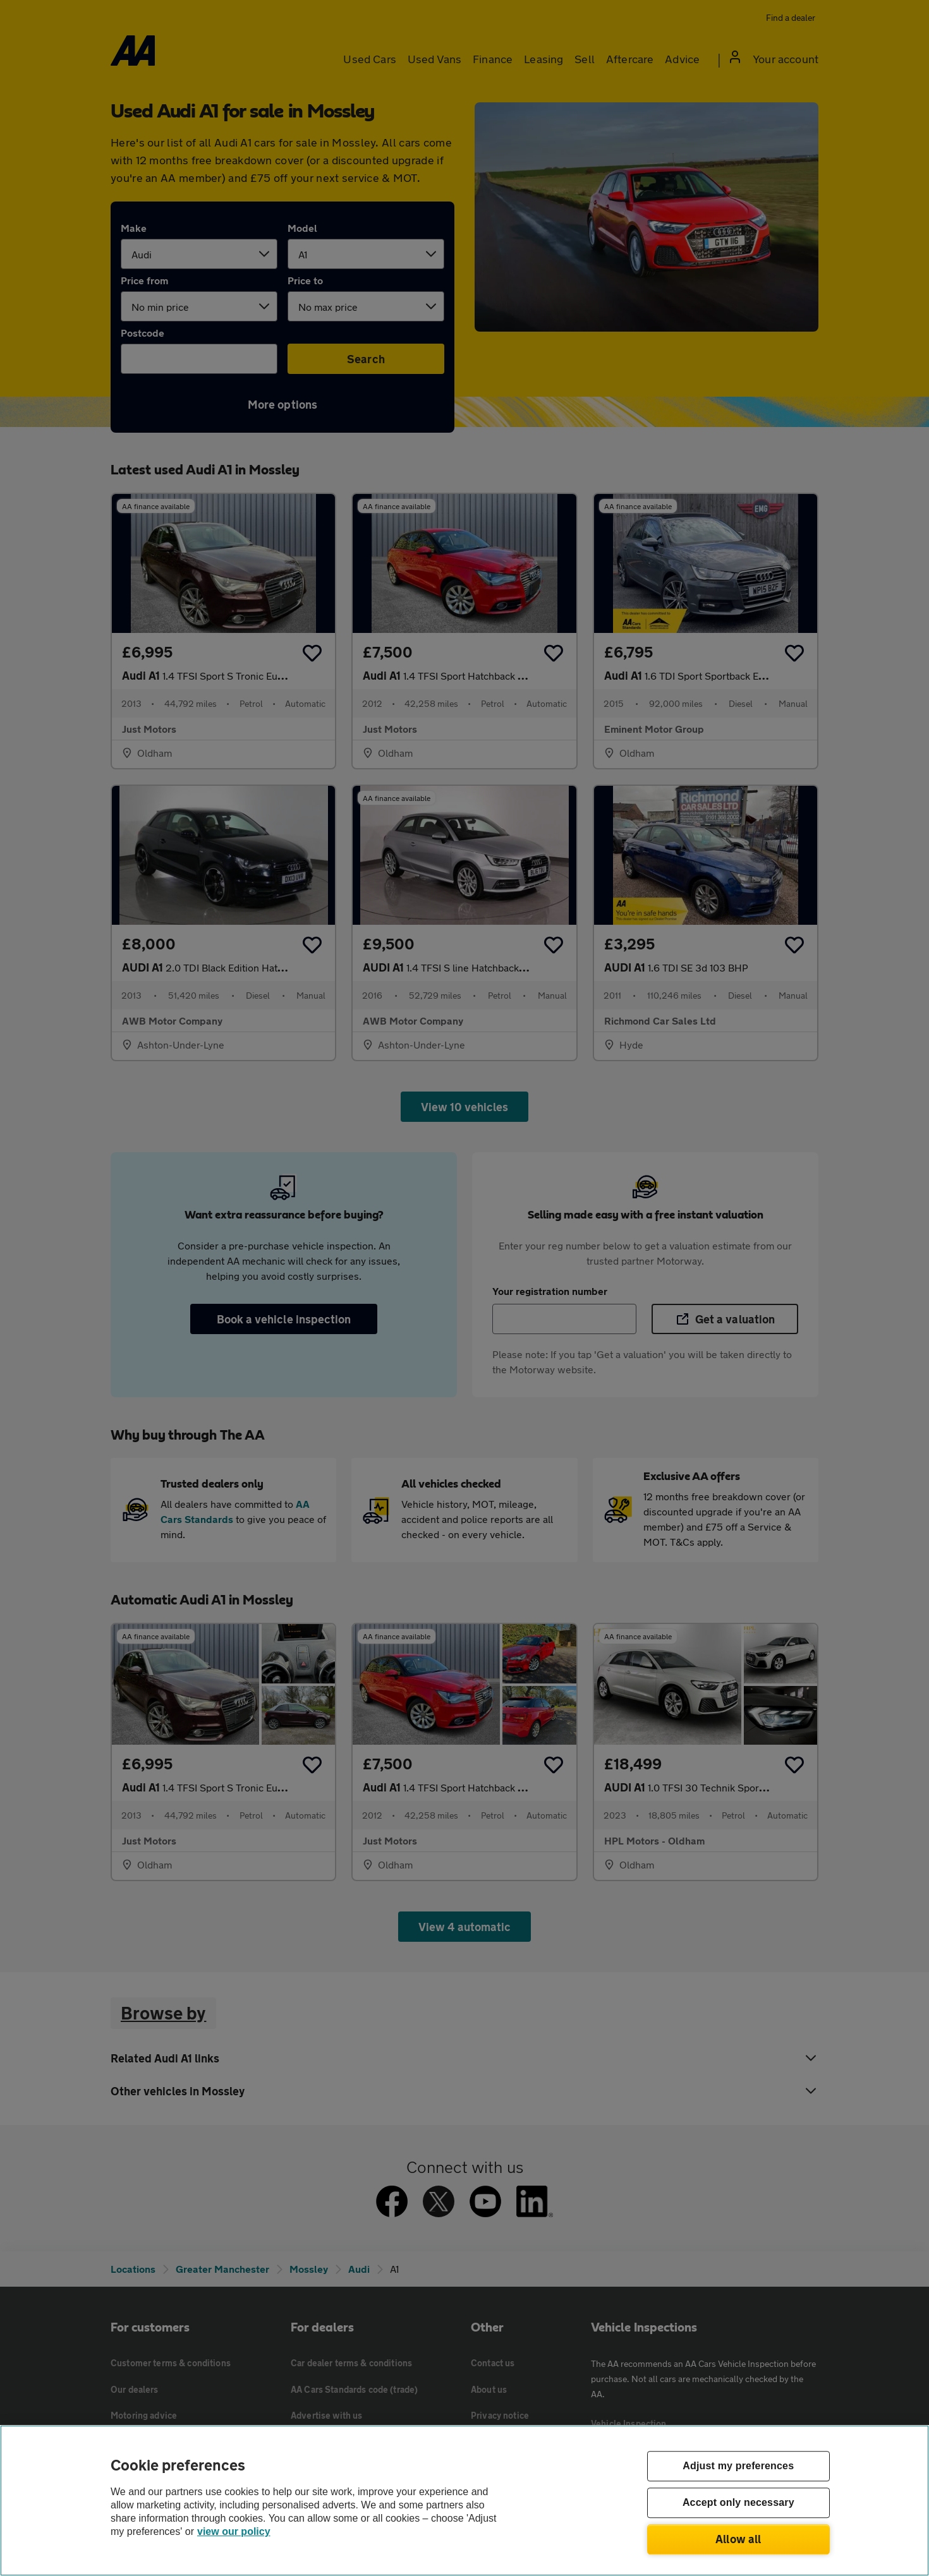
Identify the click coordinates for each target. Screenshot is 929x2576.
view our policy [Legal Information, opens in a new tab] (233, 2531)
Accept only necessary (738, 2503)
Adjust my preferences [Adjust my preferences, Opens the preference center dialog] (738, 2466)
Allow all (738, 2539)
